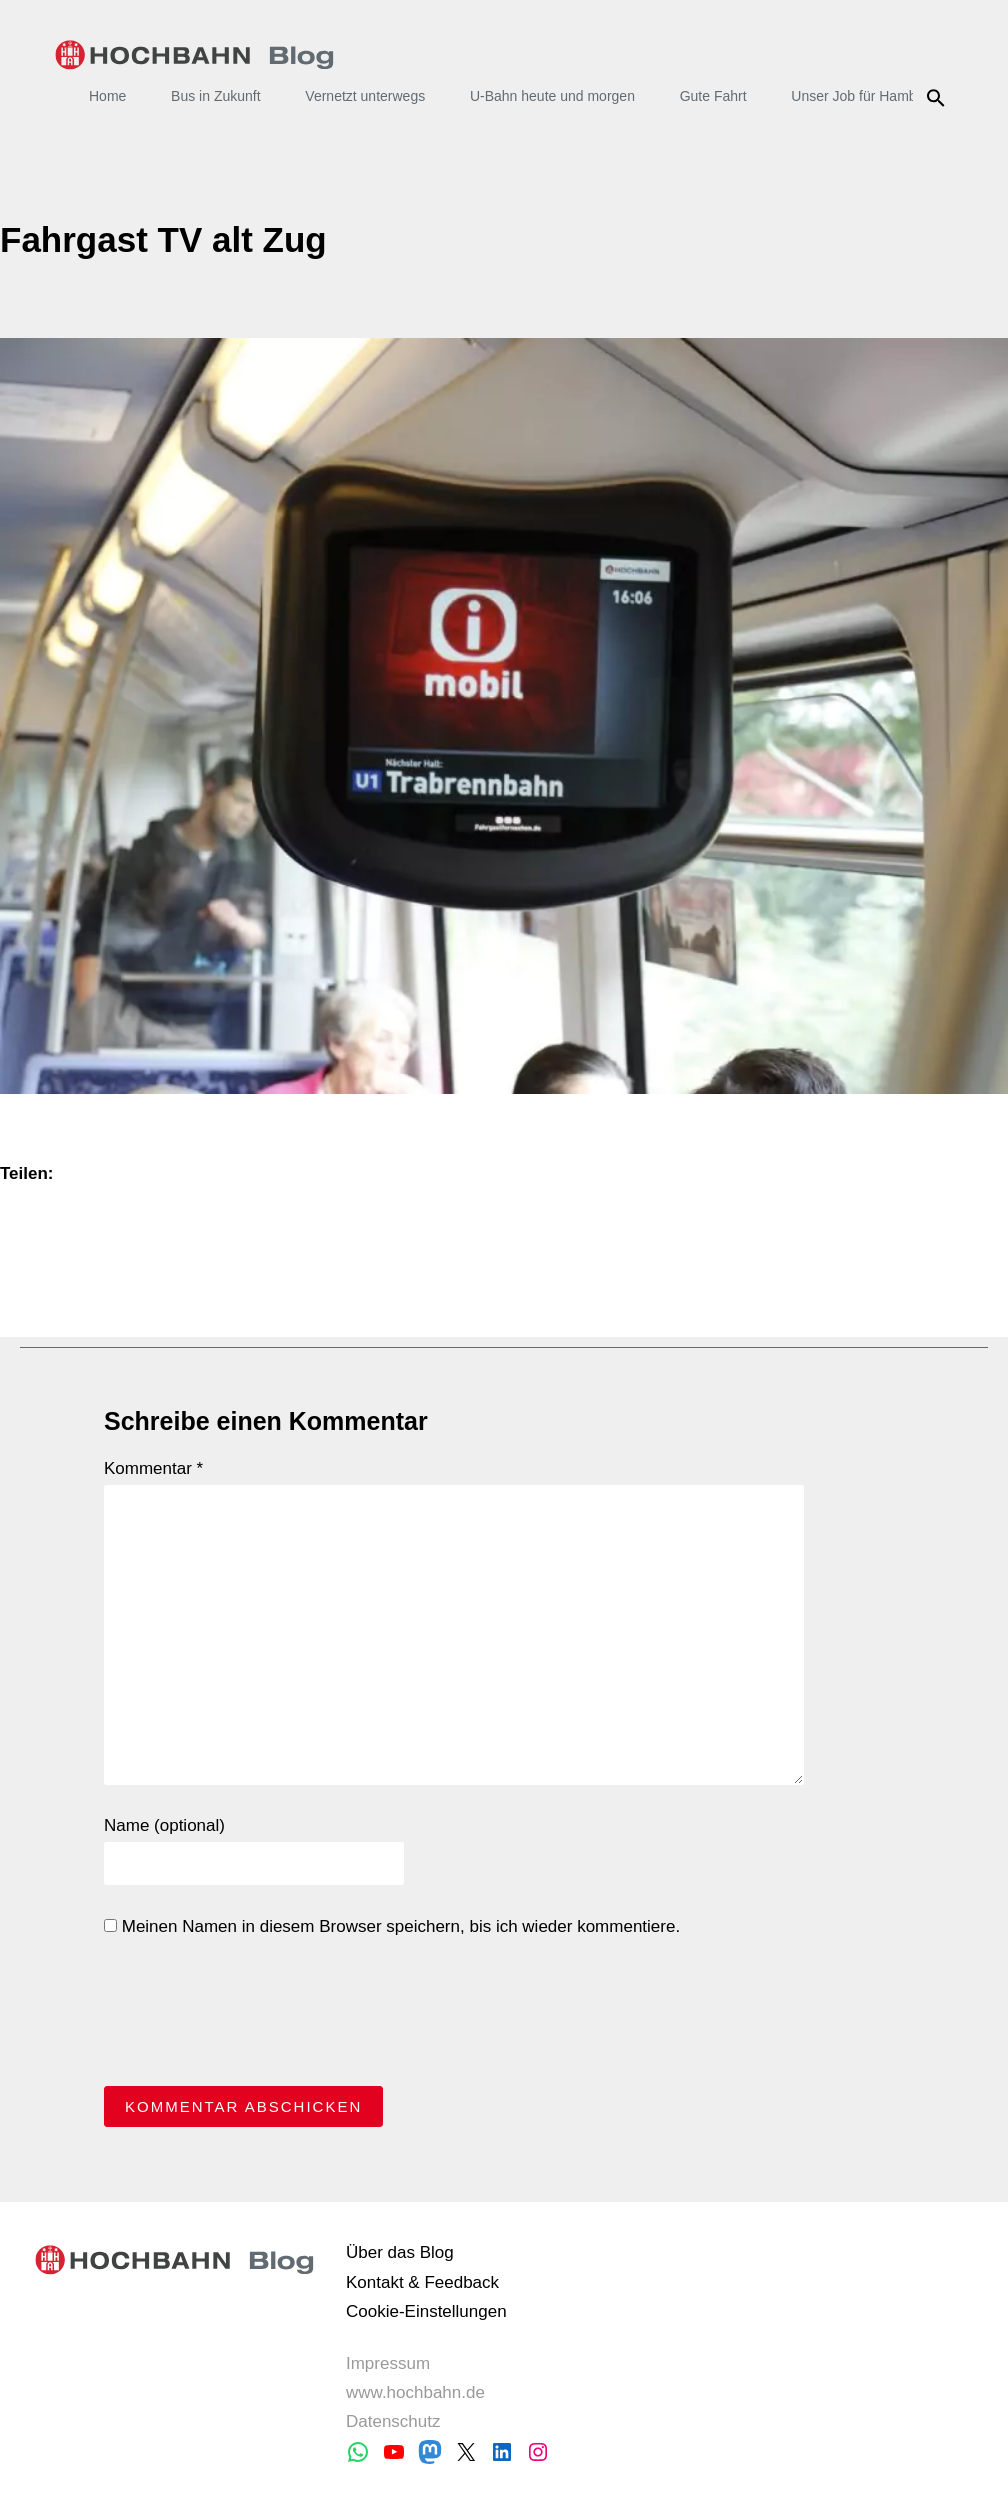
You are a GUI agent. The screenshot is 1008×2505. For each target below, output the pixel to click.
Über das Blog (400, 2252)
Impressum (388, 2363)
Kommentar (153, 1468)
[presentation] (256, 2017)
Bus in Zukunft (216, 96)
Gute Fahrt (713, 96)
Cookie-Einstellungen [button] (426, 2311)
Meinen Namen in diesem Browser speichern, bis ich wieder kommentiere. (392, 1926)
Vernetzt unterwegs (365, 96)
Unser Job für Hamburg (864, 96)
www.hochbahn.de (415, 2392)
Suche (938, 98)
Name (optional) (164, 1825)
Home (107, 96)
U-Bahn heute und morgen (552, 96)
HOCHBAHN (194, 55)
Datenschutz (393, 2421)
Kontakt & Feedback (422, 2282)
